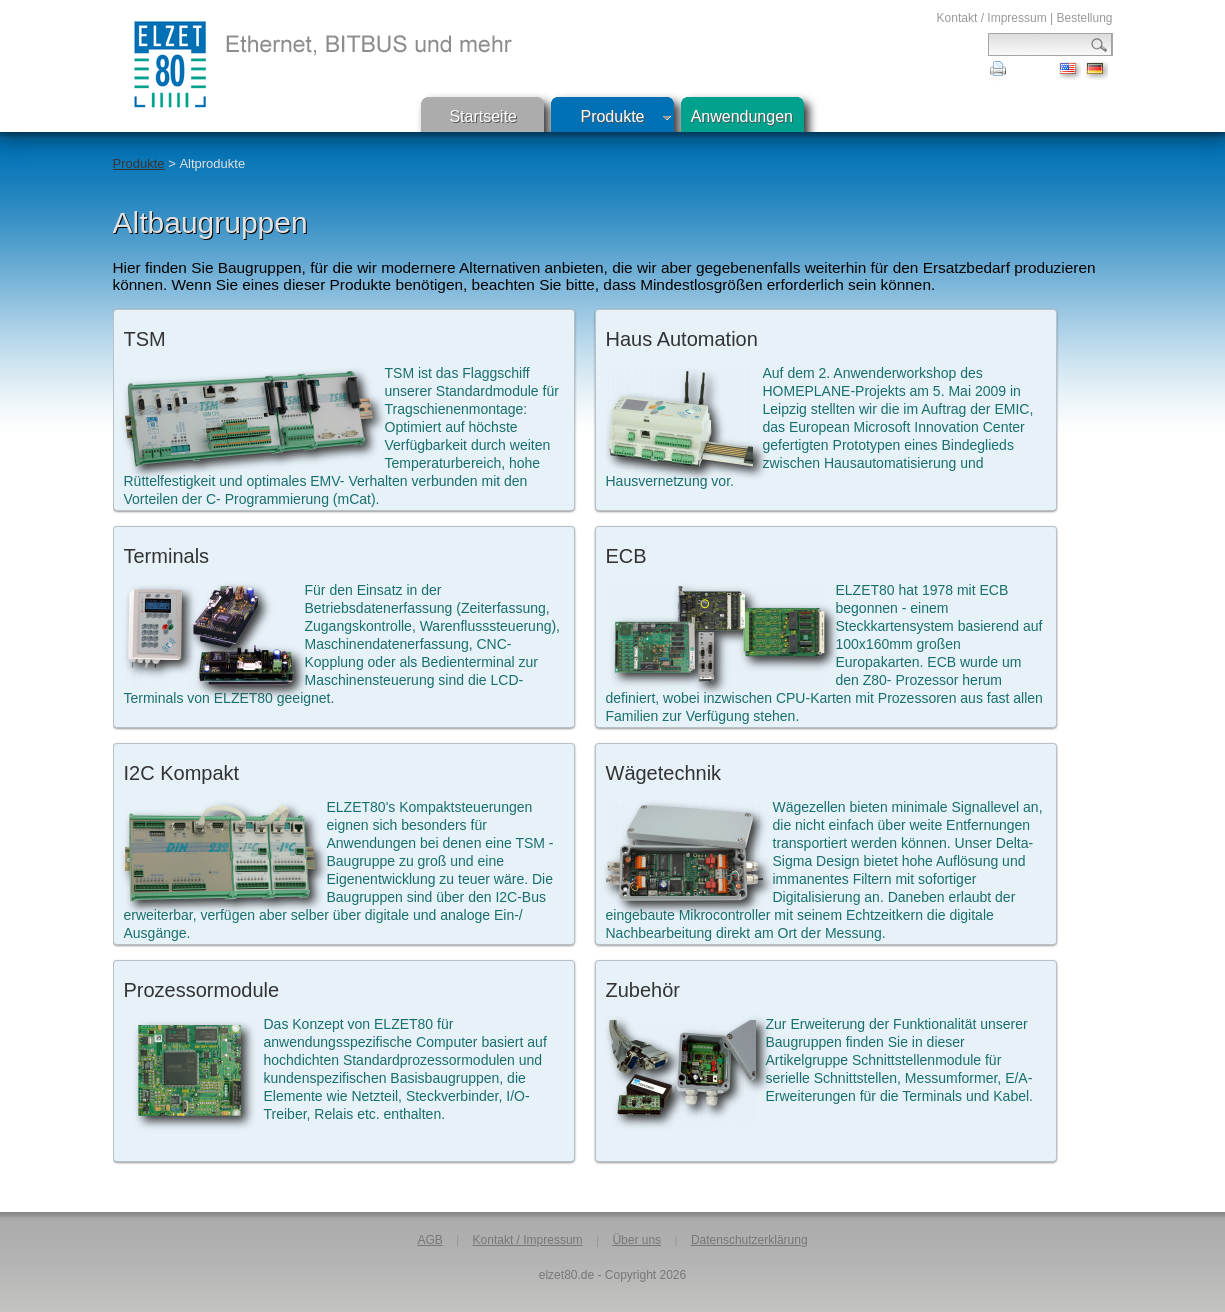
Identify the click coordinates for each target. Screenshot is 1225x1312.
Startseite (483, 116)
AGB (429, 1240)
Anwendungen (742, 116)
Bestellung (1084, 18)
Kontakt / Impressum (992, 18)
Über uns (636, 1240)
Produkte (612, 116)
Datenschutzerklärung (749, 1240)
